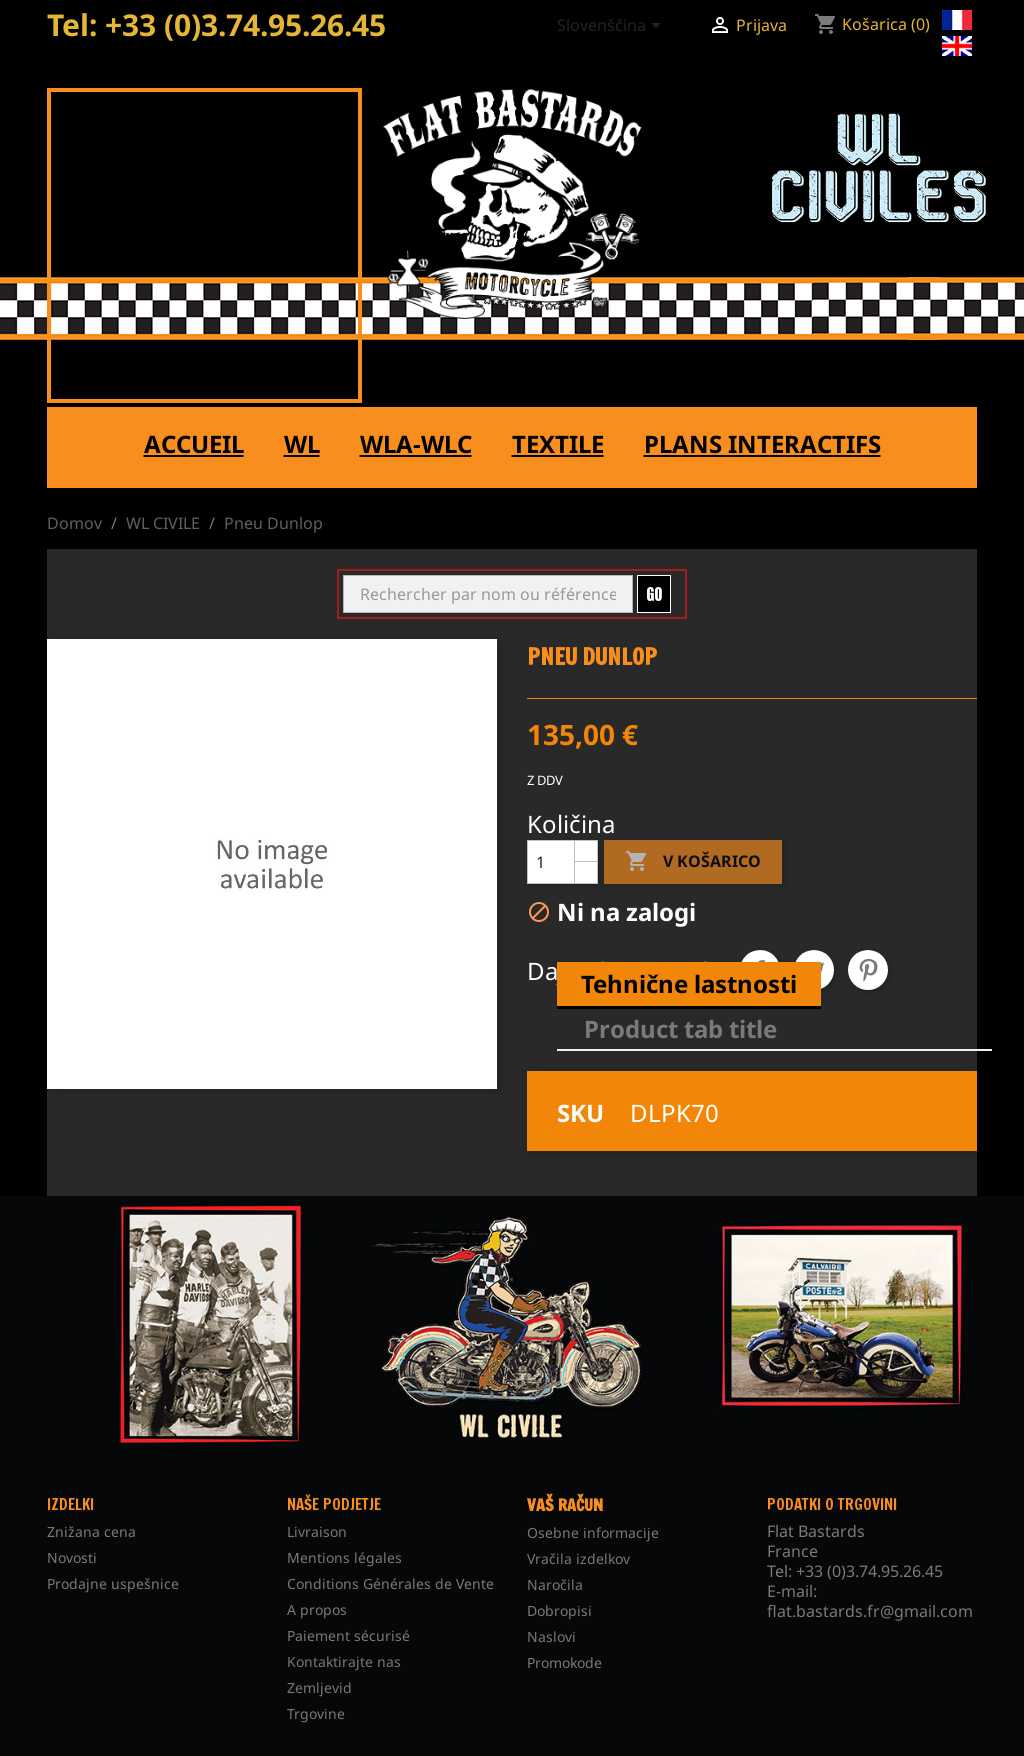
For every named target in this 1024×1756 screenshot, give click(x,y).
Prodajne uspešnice (113, 1583)
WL (302, 443)
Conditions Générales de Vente (390, 1583)
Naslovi (551, 1636)
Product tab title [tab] (680, 1028)
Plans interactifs (762, 443)
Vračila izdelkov (578, 1558)
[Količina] (551, 862)
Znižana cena (91, 1531)
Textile (558, 443)
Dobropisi (559, 1610)
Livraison (317, 1531)
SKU (580, 1113)
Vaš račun (565, 1505)
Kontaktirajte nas (344, 1661)
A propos (317, 1609)
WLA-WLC (416, 443)
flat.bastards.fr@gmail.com (870, 1611)
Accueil (194, 443)
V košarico (693, 862)
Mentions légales (344, 1557)
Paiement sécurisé (348, 1635)
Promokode (564, 1662)
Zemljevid (319, 1687)
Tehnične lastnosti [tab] (689, 983)
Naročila (555, 1584)
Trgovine (316, 1713)
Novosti (72, 1557)
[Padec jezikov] (612, 27)
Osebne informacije (593, 1532)
